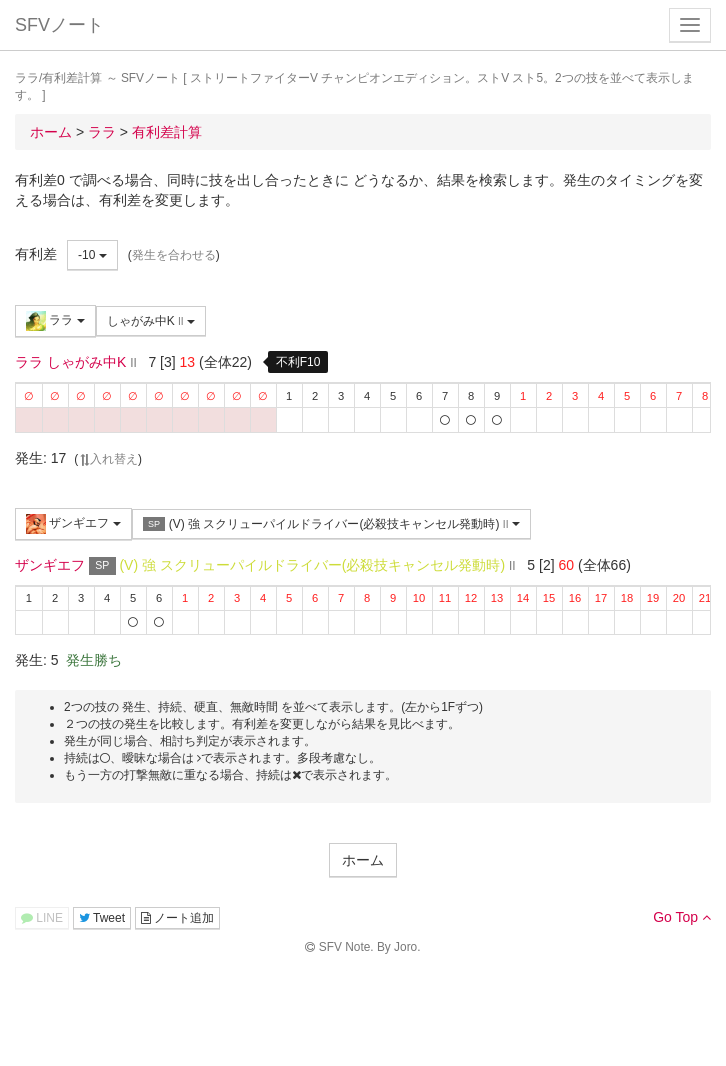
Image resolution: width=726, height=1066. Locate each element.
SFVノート (59, 25)
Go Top (682, 917)
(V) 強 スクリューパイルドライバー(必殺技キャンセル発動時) (331, 524)
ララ (55, 321)
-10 (92, 255)
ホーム (363, 860)
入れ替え (108, 459)
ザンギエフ (73, 524)
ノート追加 (177, 918)
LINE (42, 918)
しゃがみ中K (151, 321)
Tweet (102, 918)
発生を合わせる (174, 255)
